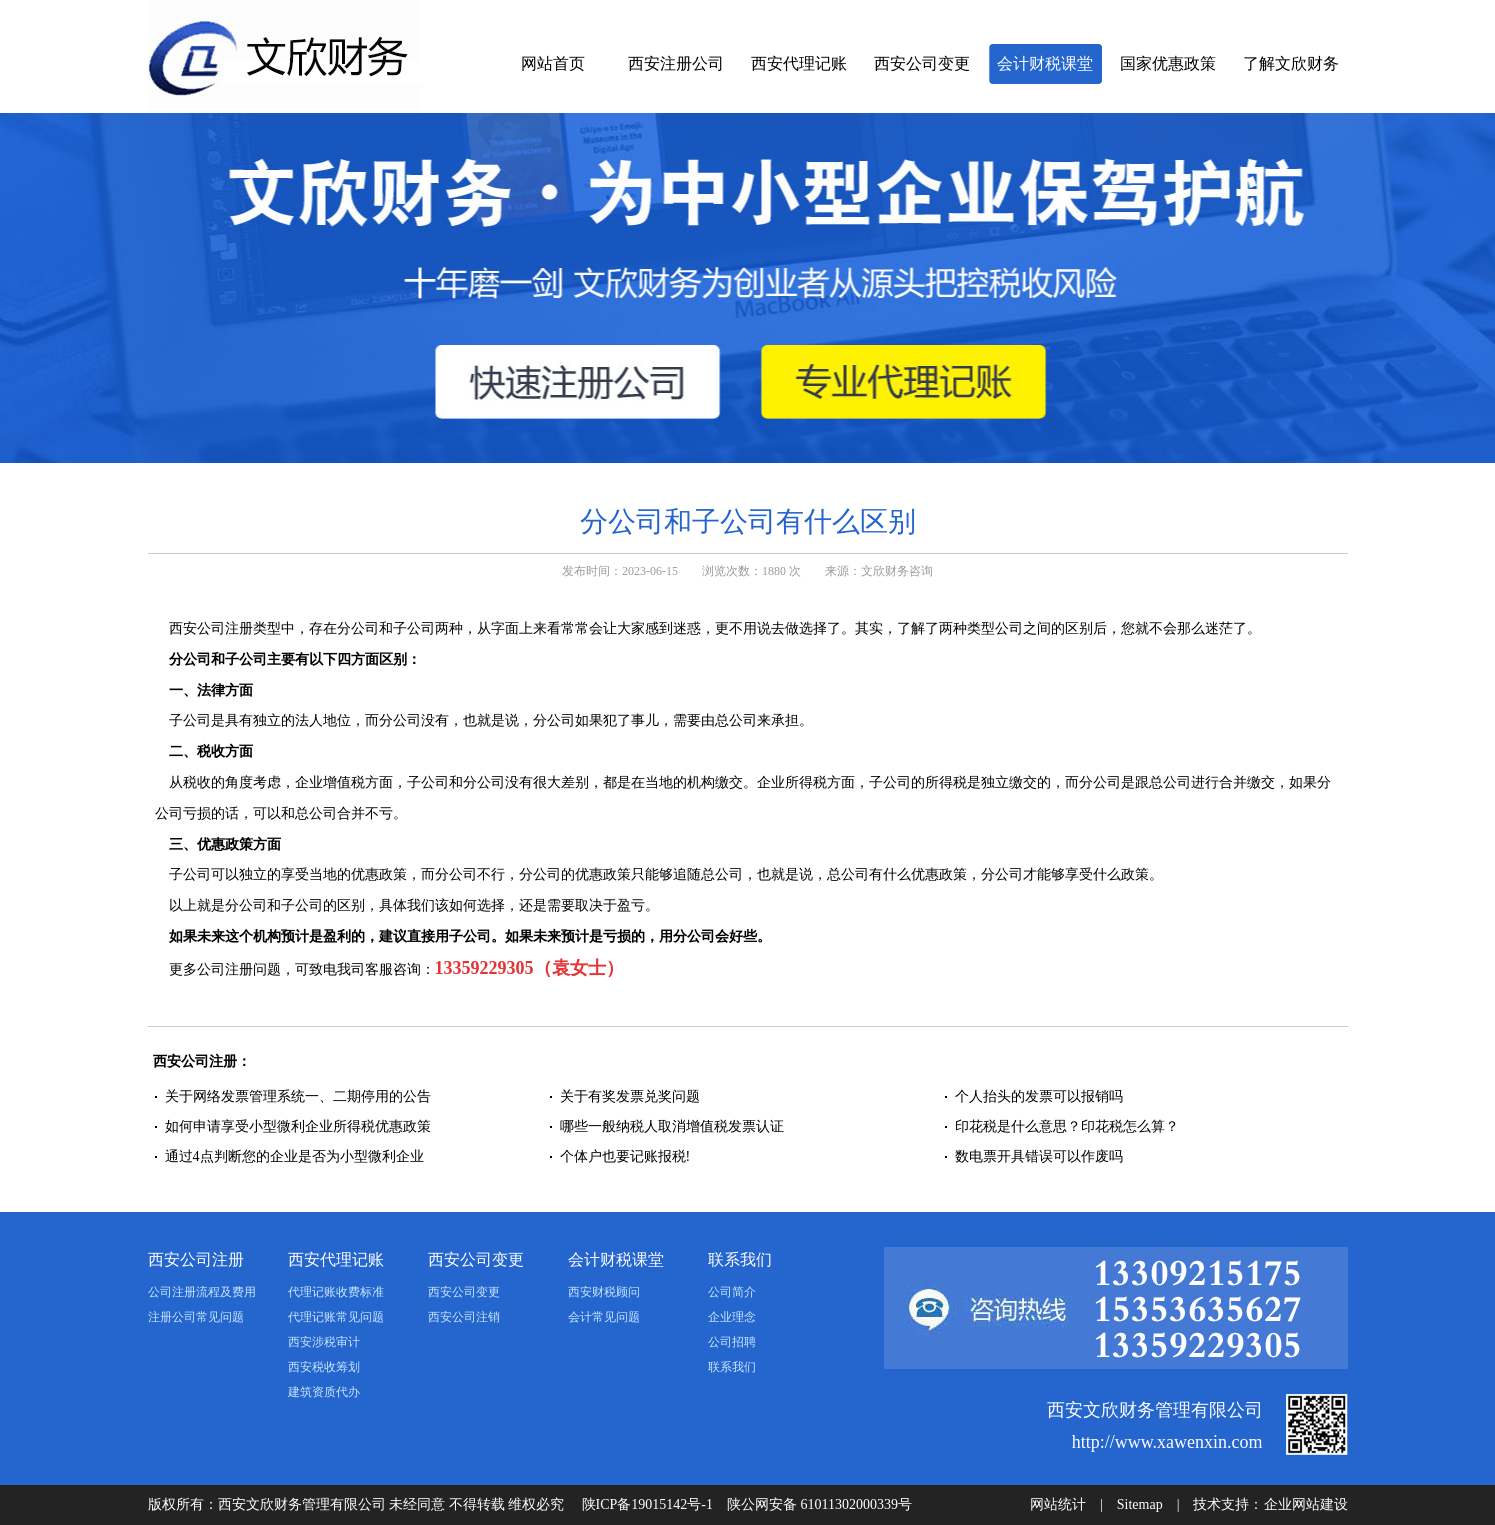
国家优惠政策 (1168, 63)
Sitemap (1140, 1504)
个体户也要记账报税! (625, 1156)
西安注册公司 (676, 63)
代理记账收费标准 (336, 1292)
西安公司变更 (922, 63)
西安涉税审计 (324, 1342)
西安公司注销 (464, 1317)
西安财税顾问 (604, 1292)
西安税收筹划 (324, 1367)
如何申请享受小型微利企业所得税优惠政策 (298, 1126)
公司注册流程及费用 (202, 1292)
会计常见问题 (604, 1317)
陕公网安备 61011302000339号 (819, 1504)
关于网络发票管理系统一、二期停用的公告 (298, 1096)
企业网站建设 (1306, 1504)
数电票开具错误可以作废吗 (1039, 1156)
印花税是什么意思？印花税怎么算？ (1067, 1126)
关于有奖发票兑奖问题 (630, 1096)
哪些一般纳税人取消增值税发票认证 (672, 1126)
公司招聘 (732, 1342)
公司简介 (732, 1292)
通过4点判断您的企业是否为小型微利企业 (294, 1156)
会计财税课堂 (1045, 63)
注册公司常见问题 (196, 1317)
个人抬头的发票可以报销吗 (1039, 1096)
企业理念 (732, 1317)
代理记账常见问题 (336, 1317)
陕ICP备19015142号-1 (647, 1504)
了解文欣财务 (1291, 63)
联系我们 (740, 1259)
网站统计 (1058, 1504)
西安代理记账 (799, 63)
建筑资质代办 (324, 1392)
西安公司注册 (196, 1259)
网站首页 (553, 63)
